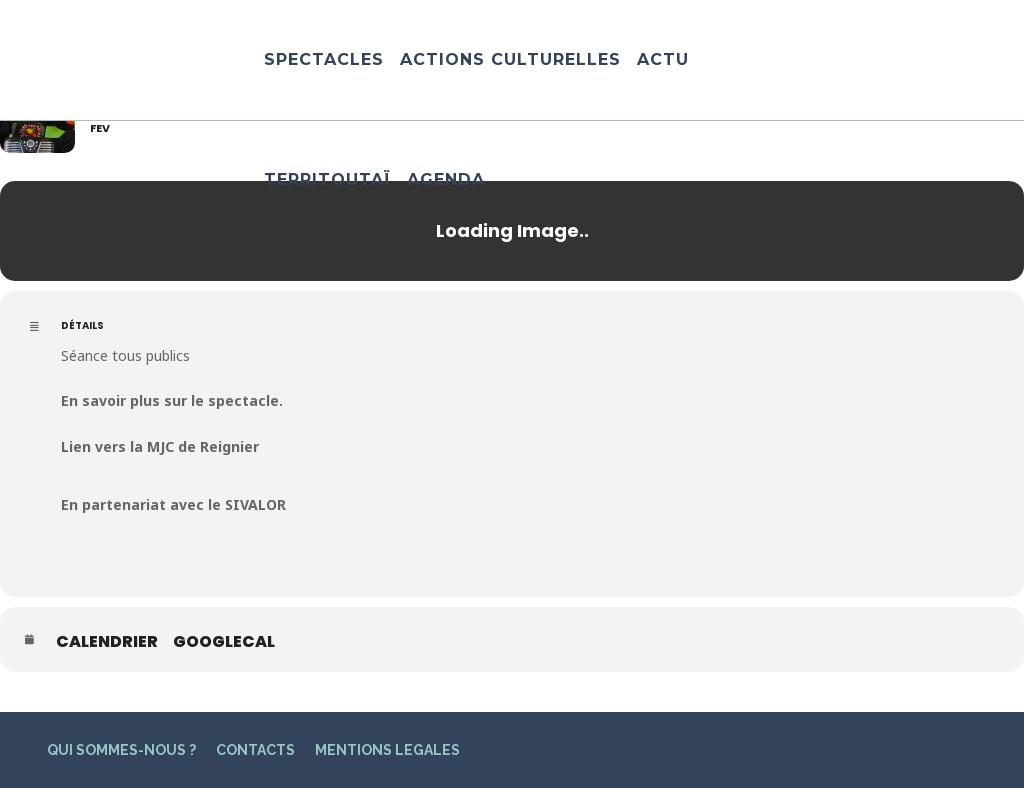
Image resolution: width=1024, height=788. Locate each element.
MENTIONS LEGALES (387, 750)
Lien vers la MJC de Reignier (160, 446)
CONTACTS (255, 750)
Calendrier (107, 642)
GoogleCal (224, 642)
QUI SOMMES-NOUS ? (121, 750)
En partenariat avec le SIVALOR (173, 504)
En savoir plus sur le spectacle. (172, 400)
